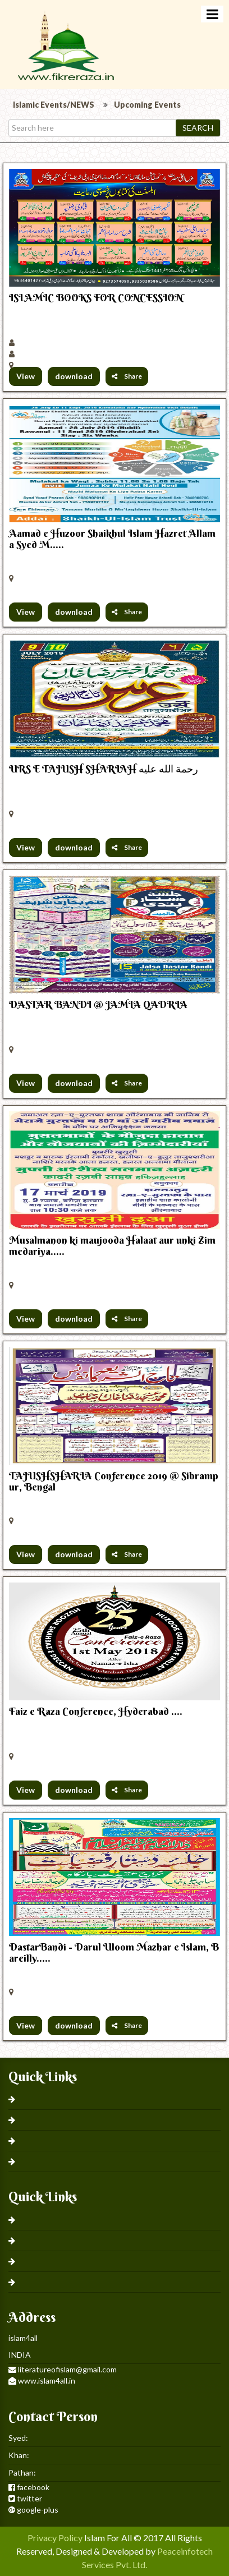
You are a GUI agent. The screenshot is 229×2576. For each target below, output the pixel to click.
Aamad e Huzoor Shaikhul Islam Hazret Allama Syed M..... (112, 539)
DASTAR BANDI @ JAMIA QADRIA (98, 1004)
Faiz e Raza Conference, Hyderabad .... (95, 1711)
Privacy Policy (55, 2537)
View (25, 376)
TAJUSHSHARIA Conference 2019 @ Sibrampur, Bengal (113, 1481)
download (74, 376)
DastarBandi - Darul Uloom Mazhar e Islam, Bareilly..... (114, 1952)
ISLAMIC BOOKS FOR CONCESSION (96, 297)
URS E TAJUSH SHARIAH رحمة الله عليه (103, 768)
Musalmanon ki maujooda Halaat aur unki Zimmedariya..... (112, 1246)
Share (127, 376)
